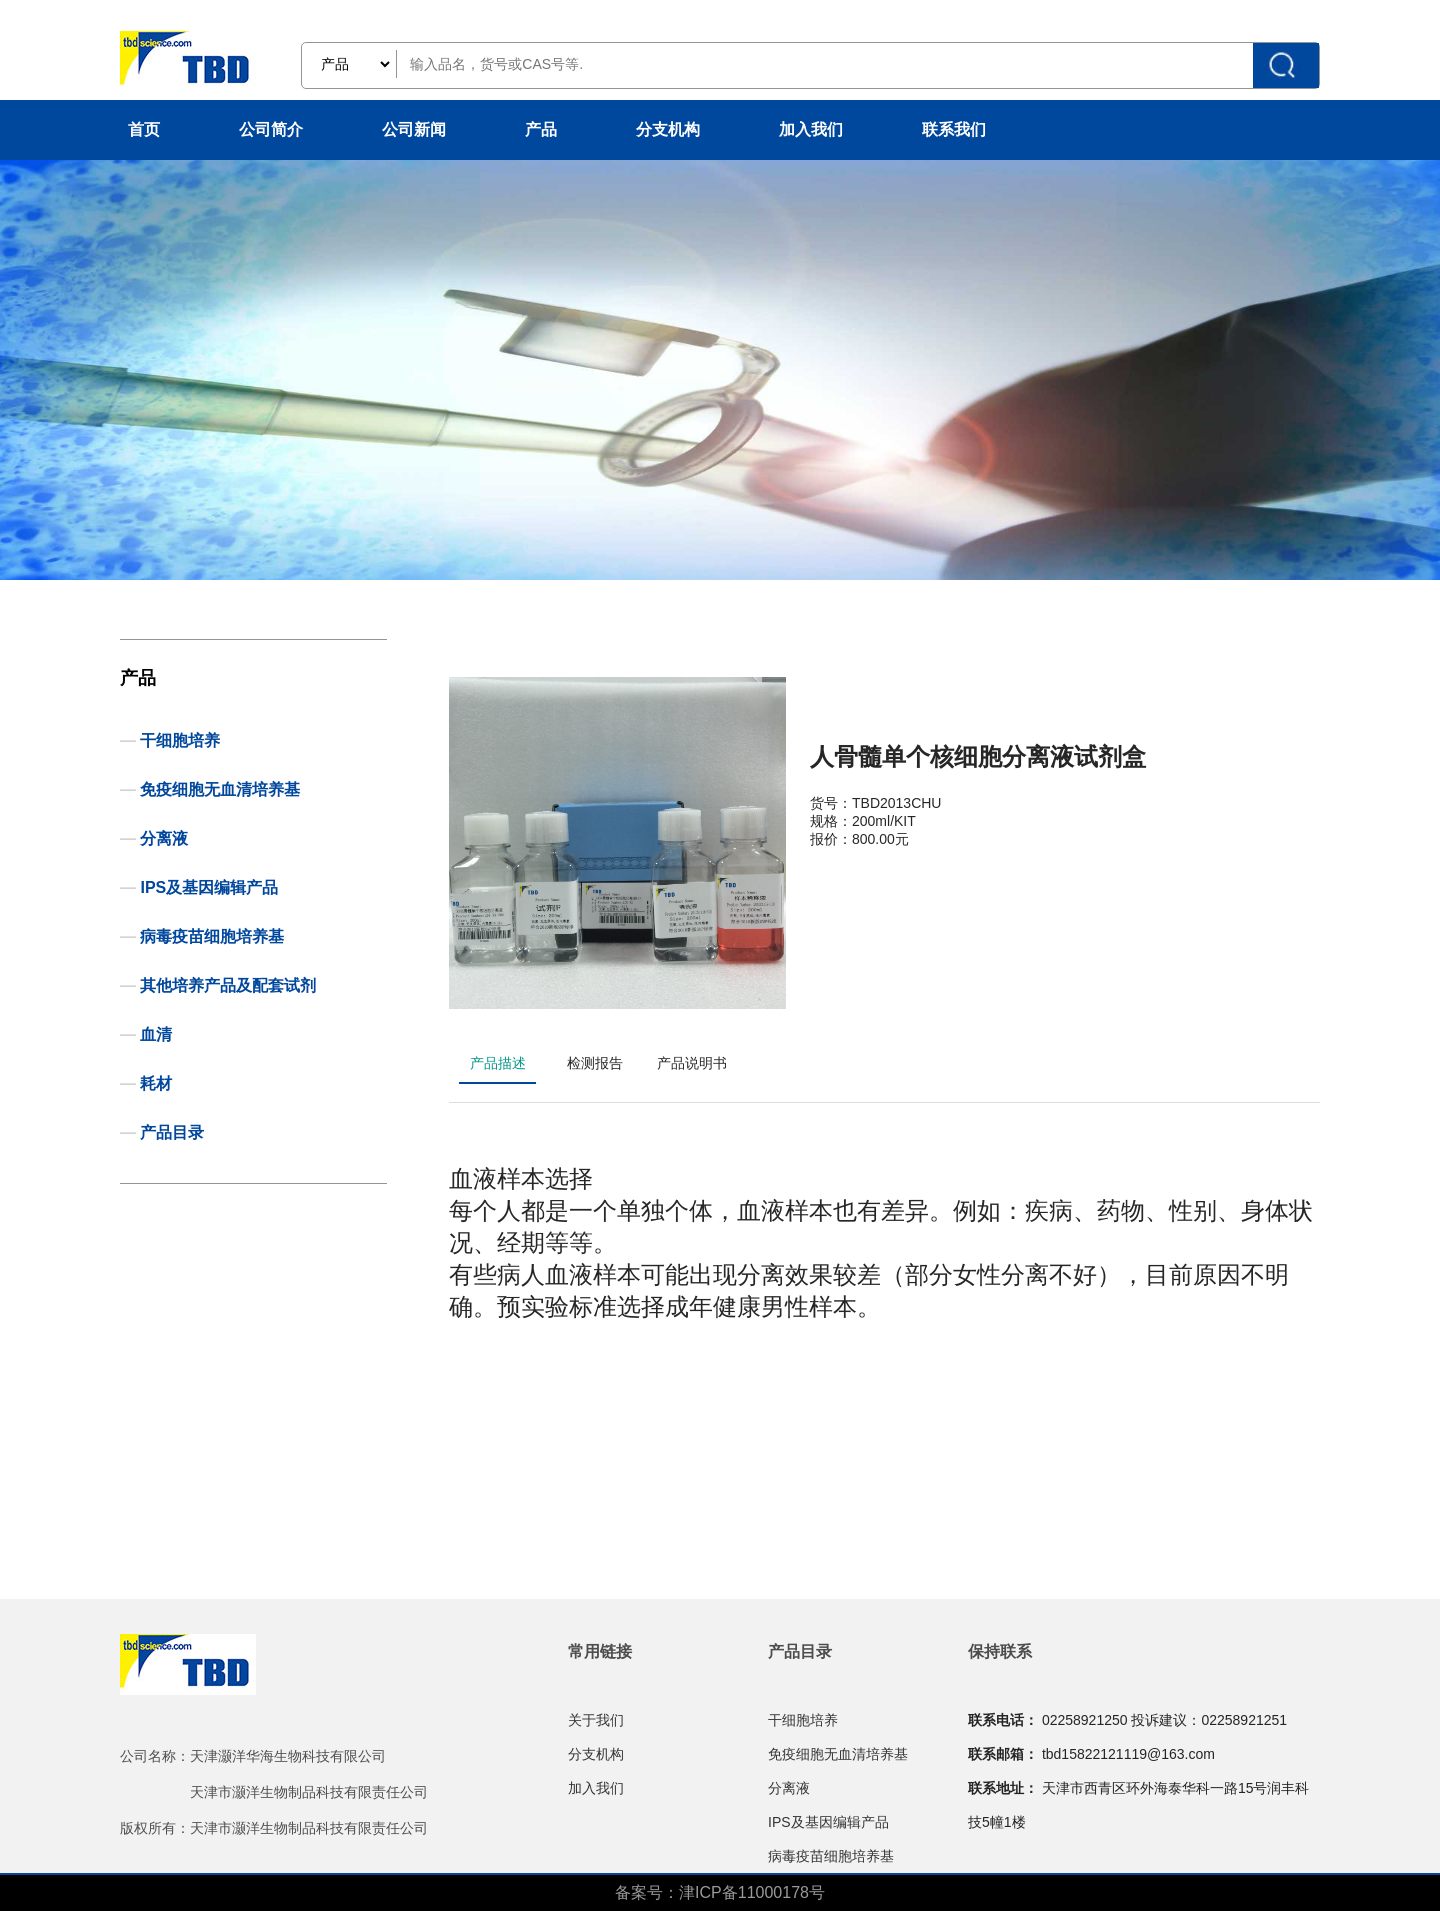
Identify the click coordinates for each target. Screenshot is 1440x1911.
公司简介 (271, 129)
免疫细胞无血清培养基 (220, 789)
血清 (156, 1034)
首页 (144, 129)
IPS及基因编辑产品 (209, 887)
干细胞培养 (180, 740)
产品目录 (172, 1132)
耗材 (156, 1083)
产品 (541, 129)
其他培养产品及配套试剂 (228, 985)
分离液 (164, 838)
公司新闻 (414, 129)
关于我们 (596, 1720)
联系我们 (954, 129)
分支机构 (668, 129)
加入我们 (811, 129)
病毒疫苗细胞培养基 (212, 936)
